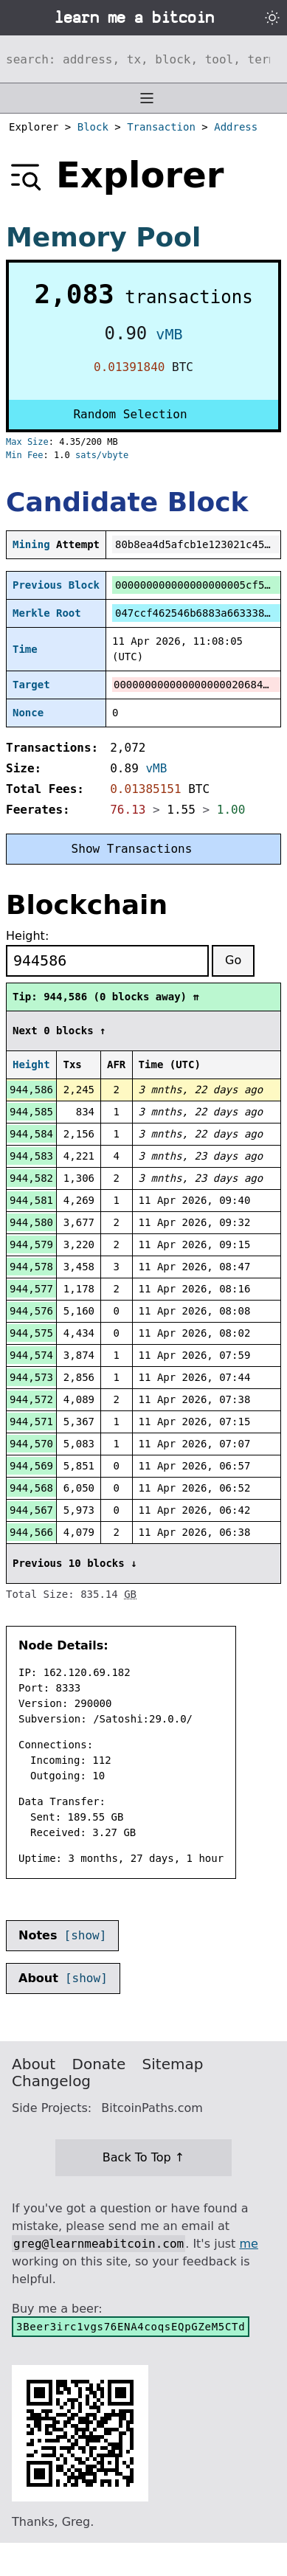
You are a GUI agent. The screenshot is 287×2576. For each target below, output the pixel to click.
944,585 (31, 1112)
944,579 (31, 1244)
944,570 (31, 1444)
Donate (99, 2064)
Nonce (28, 713)
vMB (169, 334)
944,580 (31, 1222)
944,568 (31, 1488)
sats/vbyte (101, 455)
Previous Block (56, 585)
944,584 (31, 1134)
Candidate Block (127, 502)
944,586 (31, 1089)
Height (31, 1064)
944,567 (31, 1510)
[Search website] (143, 59)
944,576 (31, 1311)
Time (25, 649)
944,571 (31, 1421)
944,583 (31, 1156)
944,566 (31, 1532)
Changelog (51, 2081)
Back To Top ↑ (143, 2157)
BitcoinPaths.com (152, 2108)
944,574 (31, 1355)
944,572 (31, 1399)
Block (92, 127)
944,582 (31, 1178)
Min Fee (25, 455)
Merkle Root (47, 613)
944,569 (31, 1466)
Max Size (27, 442)
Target (31, 684)
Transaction (161, 127)
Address (235, 127)
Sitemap (173, 2064)
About (33, 2064)
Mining (31, 544)
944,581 (31, 1200)
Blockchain (86, 905)
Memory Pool (103, 237)
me (248, 2244)
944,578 (31, 1267)
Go (233, 960)
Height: (27, 936)
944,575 (31, 1333)
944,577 (31, 1289)
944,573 (31, 1377)
